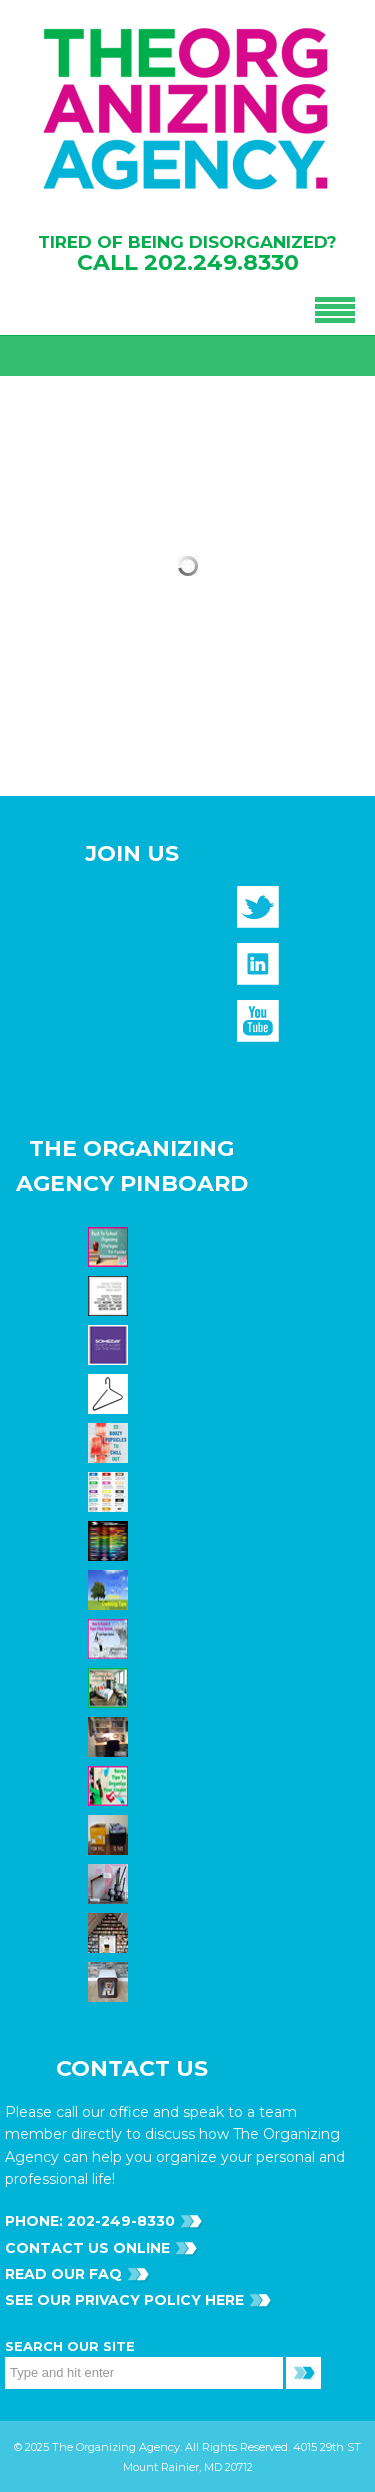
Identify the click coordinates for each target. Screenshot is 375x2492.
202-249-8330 (119, 2221)
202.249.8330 (221, 262)
